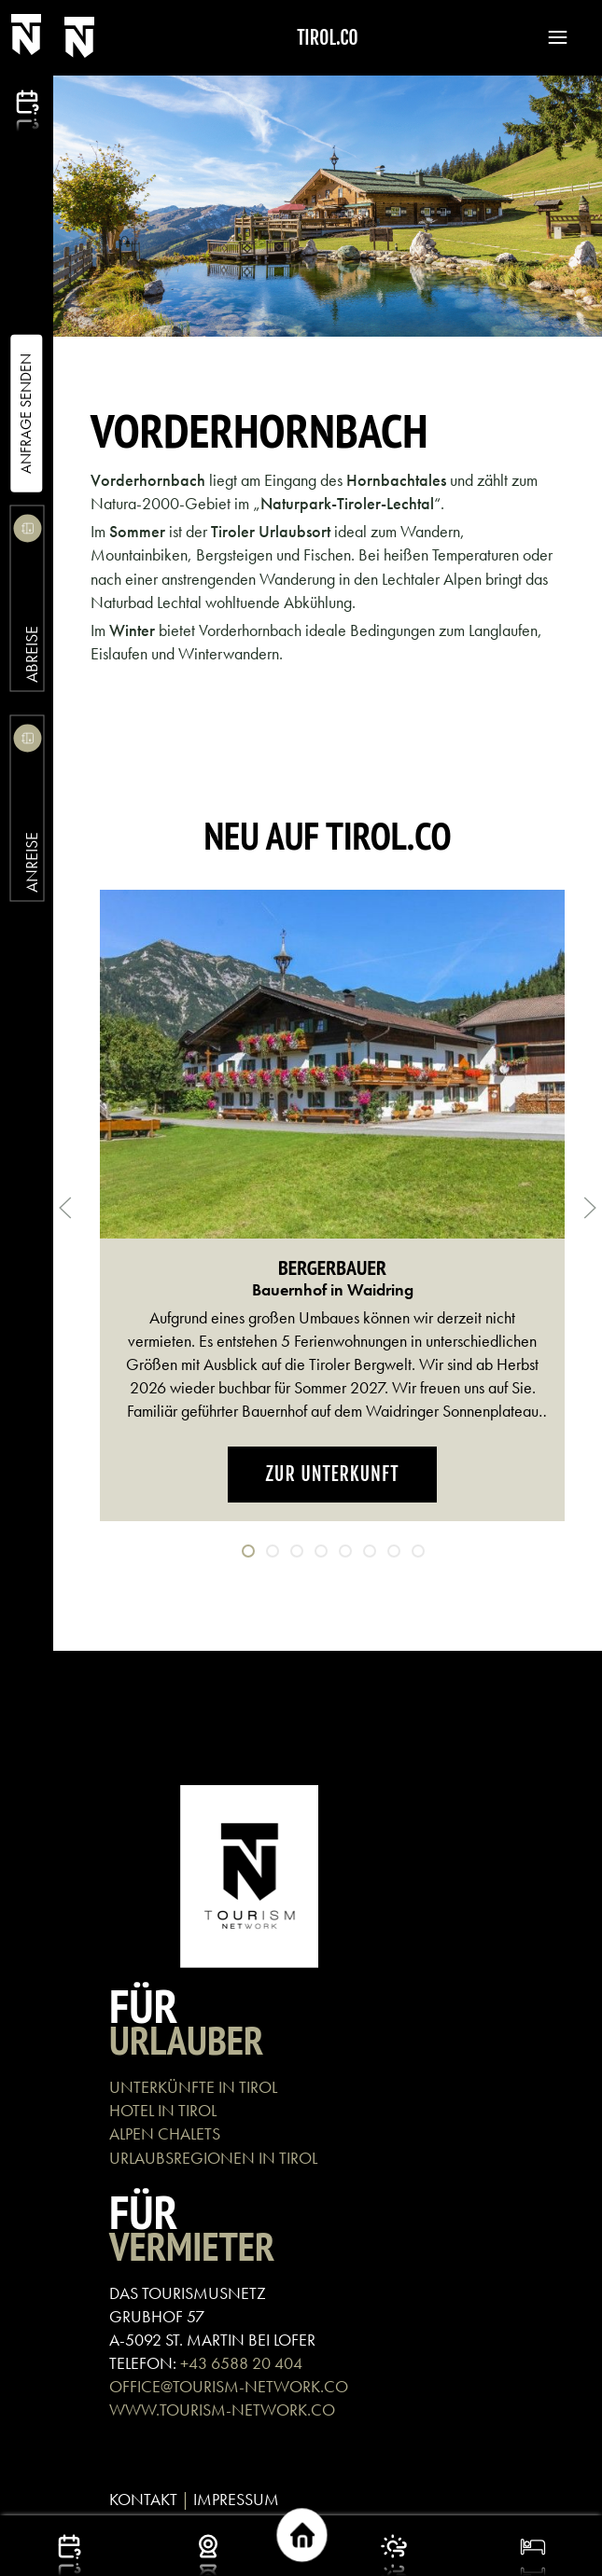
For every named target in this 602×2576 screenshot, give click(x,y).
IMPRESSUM (236, 2499)
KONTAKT (143, 2499)
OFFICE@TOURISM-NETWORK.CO (228, 2386)
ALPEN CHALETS (164, 2133)
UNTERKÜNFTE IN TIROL (193, 2087)
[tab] (248, 1551)
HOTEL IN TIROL (163, 2110)
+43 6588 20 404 (241, 2363)
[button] (548, 37)
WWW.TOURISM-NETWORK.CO (222, 2409)
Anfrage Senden (25, 413)
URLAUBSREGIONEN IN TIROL (213, 2157)
